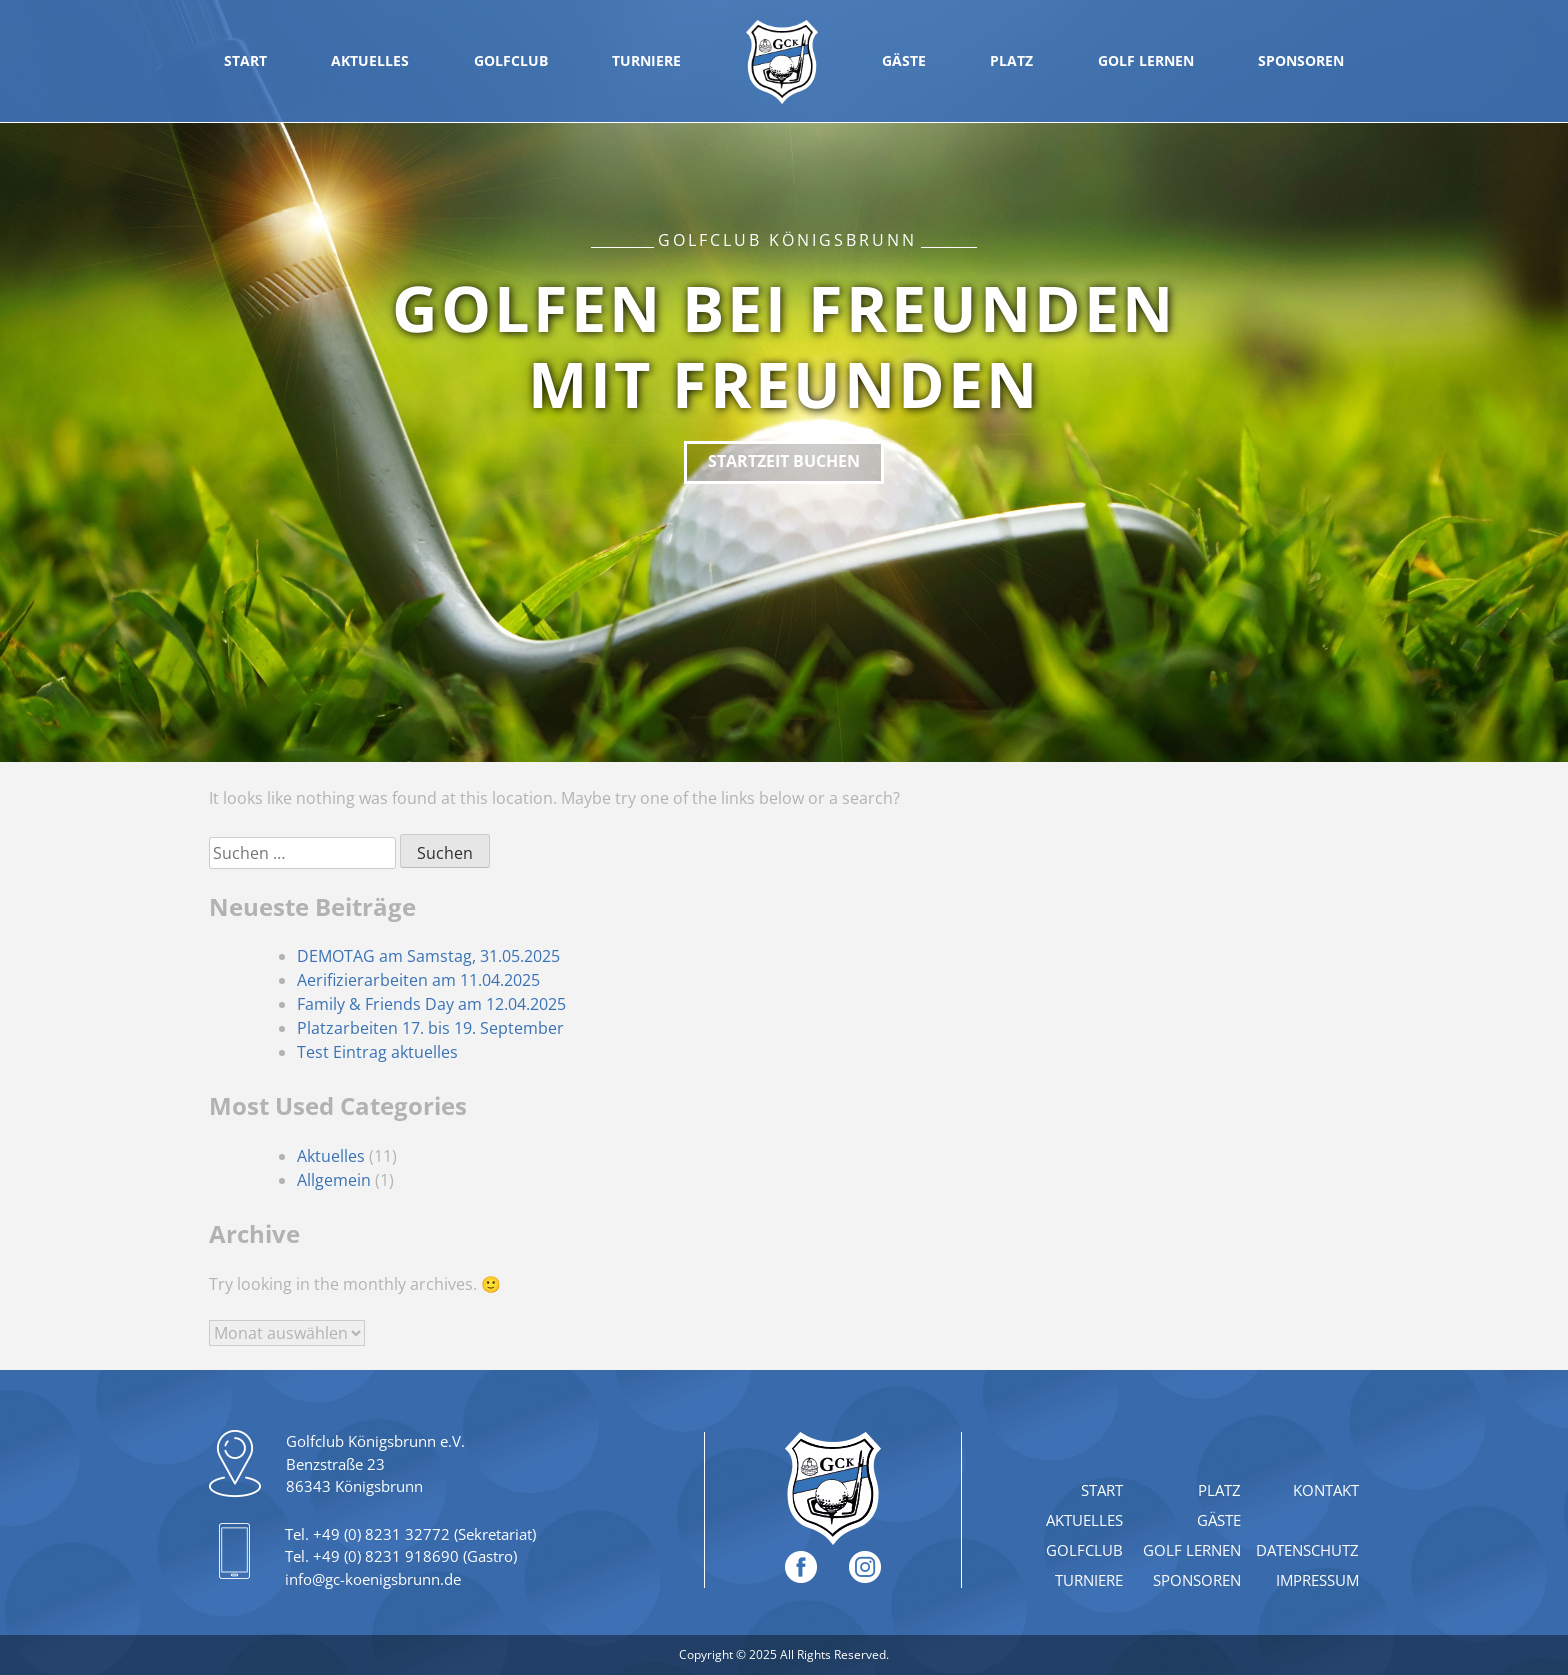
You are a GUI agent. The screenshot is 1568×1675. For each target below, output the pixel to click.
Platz (1011, 60)
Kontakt (1326, 1490)
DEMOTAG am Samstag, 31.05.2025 (428, 956)
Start (245, 60)
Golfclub (511, 60)
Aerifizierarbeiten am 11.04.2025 (418, 980)
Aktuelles (370, 60)
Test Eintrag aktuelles (377, 1052)
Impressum (1317, 1580)
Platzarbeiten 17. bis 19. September (430, 1028)
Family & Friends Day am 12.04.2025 (431, 1004)
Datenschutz (1307, 1550)
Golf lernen (1146, 60)
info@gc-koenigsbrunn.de (373, 1579)
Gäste (904, 60)
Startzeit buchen (784, 461)
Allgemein (334, 1180)
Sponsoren (1301, 60)
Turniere (646, 60)
